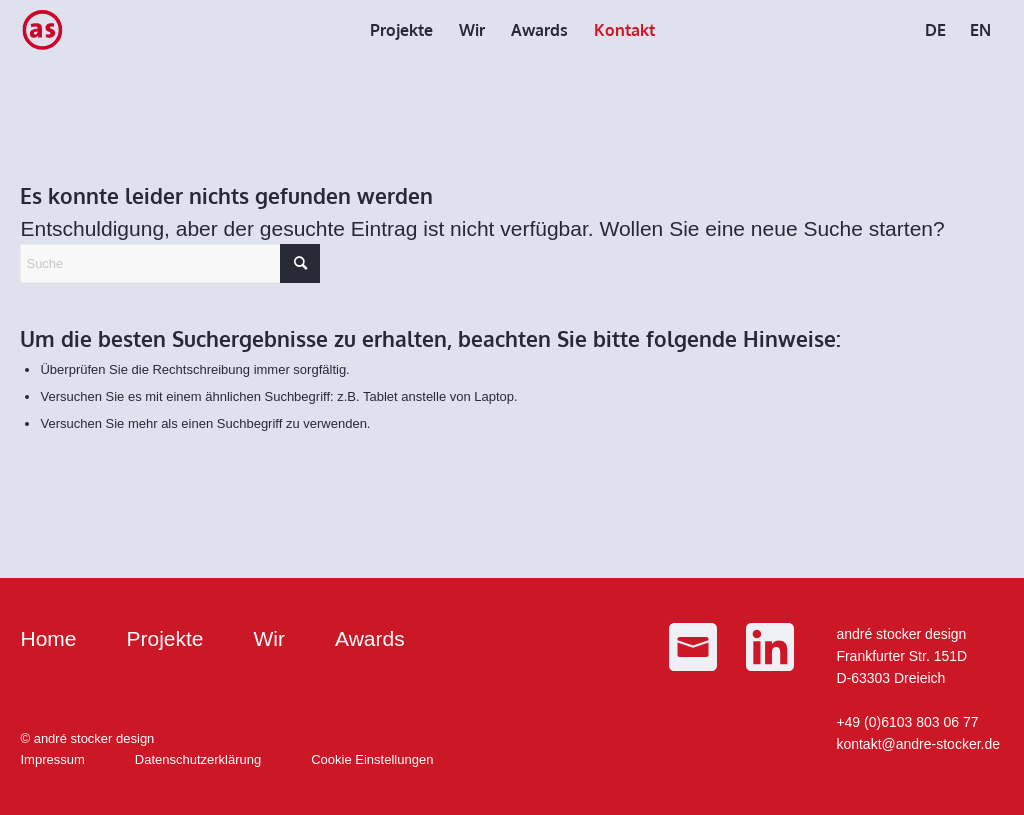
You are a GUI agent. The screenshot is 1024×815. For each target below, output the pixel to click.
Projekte (165, 638)
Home (48, 638)
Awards (370, 638)
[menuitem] (401, 30)
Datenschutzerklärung (198, 759)
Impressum (52, 759)
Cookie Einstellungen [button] (372, 759)
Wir (269, 638)
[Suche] (170, 263)
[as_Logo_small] (42, 30)
